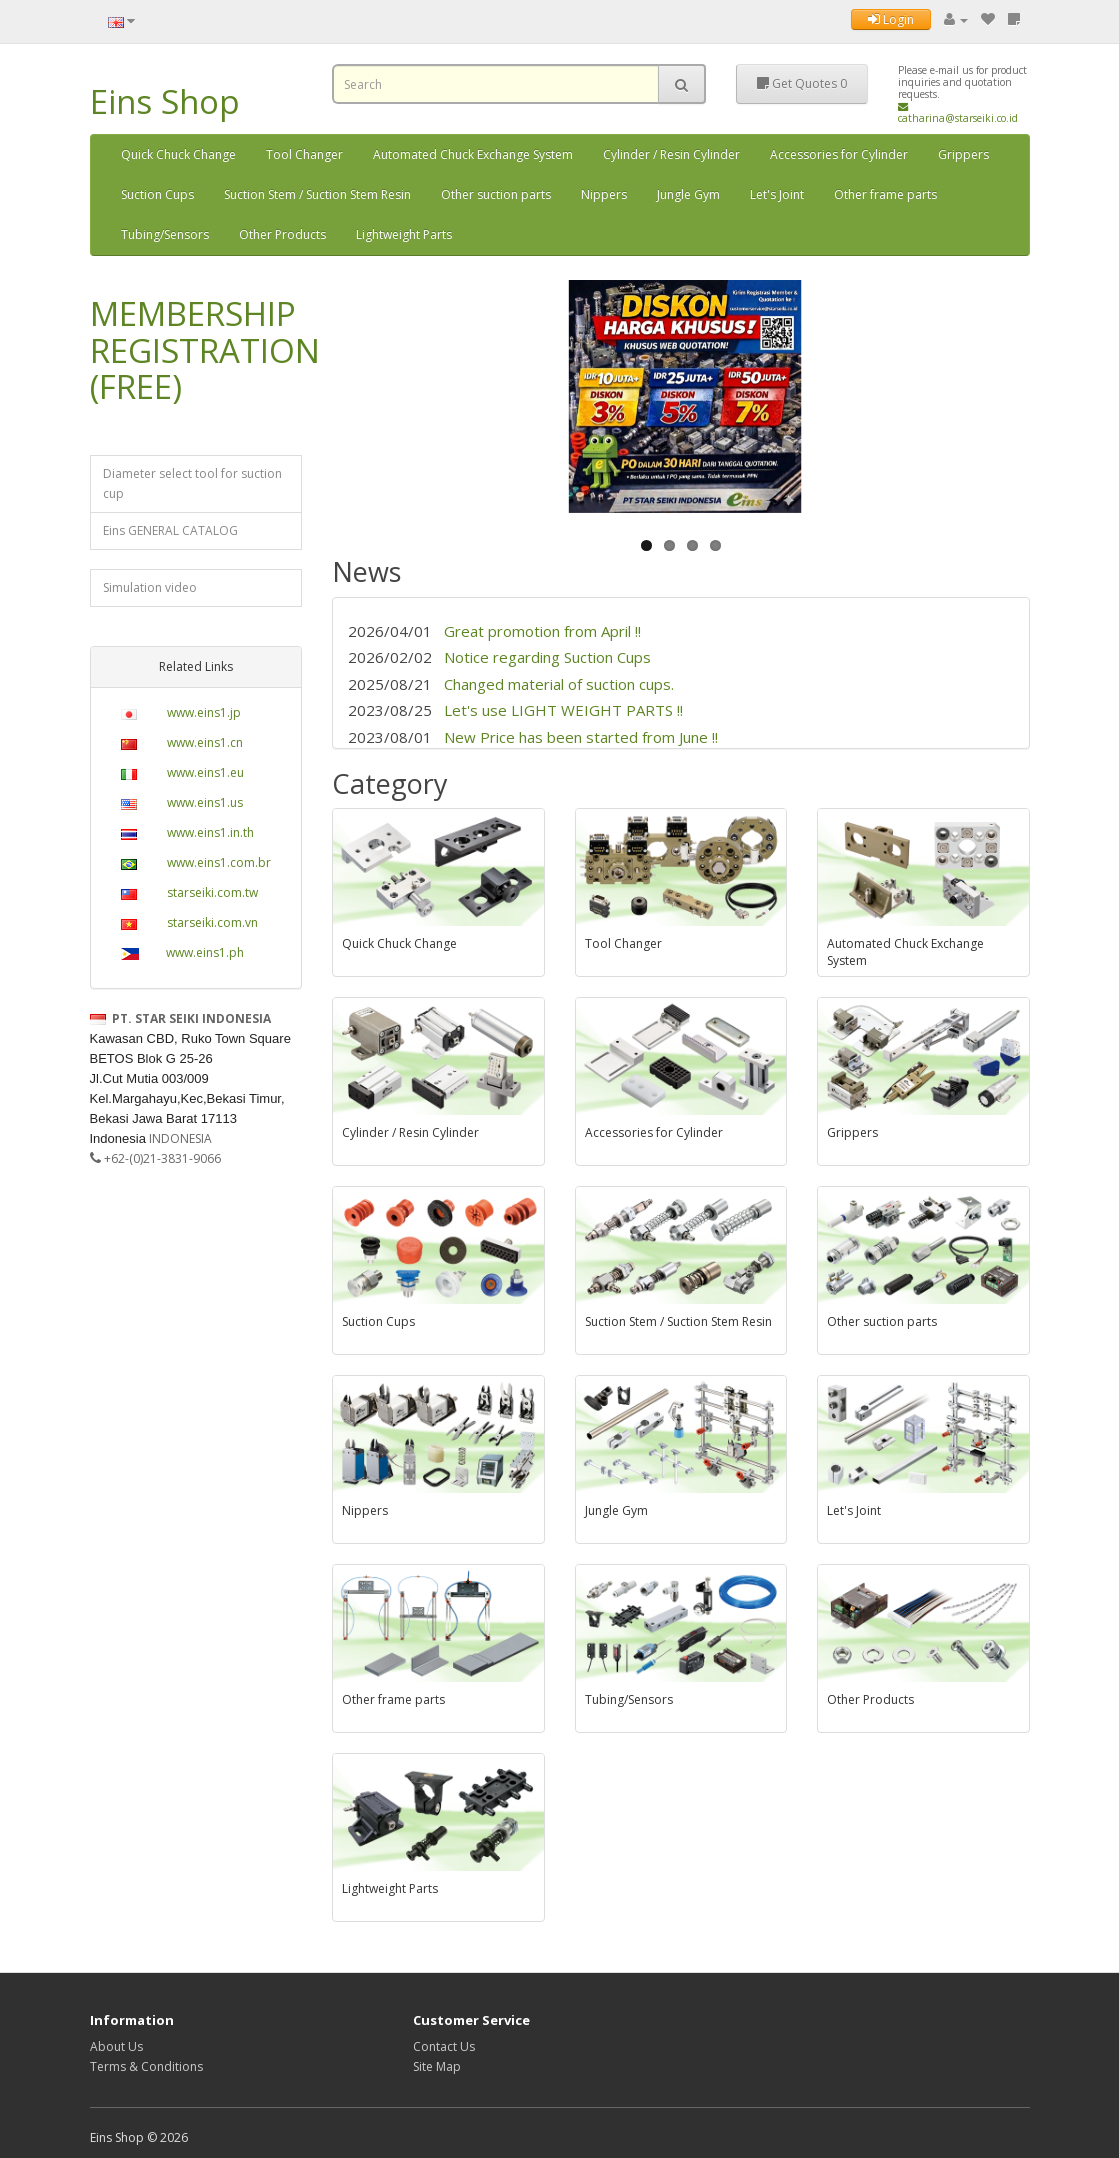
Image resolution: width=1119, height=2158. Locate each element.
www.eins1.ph (205, 952)
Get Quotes (802, 83)
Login (891, 19)
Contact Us (444, 2046)
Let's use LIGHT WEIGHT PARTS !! (563, 710)
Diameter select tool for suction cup (192, 483)
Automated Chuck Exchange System (473, 154)
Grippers (963, 154)
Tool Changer (304, 154)
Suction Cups (157, 194)
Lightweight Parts (404, 234)
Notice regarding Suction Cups (547, 657)
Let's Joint (777, 194)
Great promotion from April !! (542, 631)
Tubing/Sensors (165, 234)
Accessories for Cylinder (839, 154)
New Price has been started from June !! (581, 737)
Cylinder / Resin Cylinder (671, 154)
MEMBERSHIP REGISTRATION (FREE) (205, 350)
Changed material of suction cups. (561, 684)
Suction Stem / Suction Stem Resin (317, 194)
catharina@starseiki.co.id (958, 113)
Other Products (282, 234)
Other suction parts (496, 194)
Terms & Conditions (146, 2066)
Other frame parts (885, 194)
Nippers (604, 194)
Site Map (437, 2066)
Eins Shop (165, 101)
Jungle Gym (688, 194)
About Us (116, 2046)
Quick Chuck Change (178, 154)
